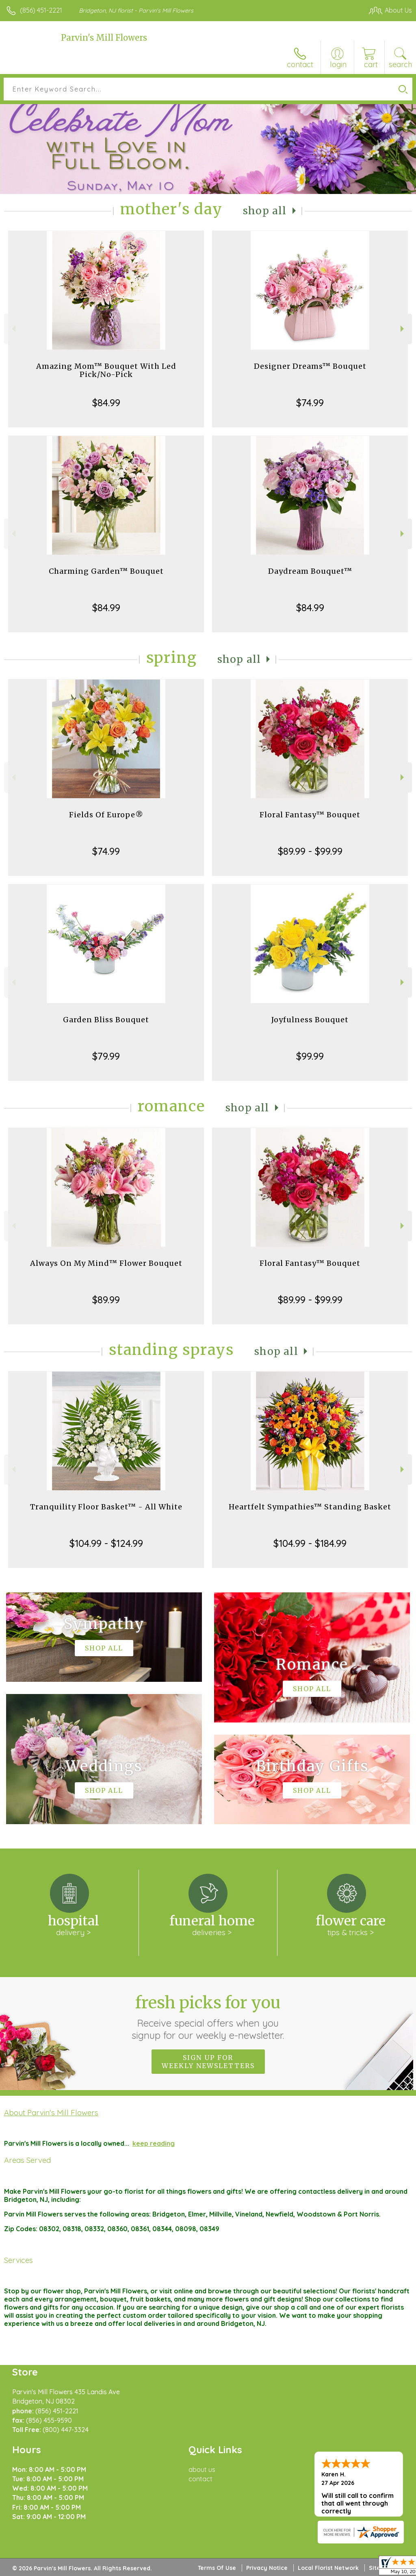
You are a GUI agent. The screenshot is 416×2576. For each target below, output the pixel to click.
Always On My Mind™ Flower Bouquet (106, 1263)
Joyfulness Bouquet (310, 1019)
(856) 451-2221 (41, 10)
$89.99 (106, 1299)
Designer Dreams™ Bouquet (310, 366)
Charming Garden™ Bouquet (106, 571)
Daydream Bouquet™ (310, 571)
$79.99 (106, 1056)
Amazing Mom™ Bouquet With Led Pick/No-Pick (106, 370)
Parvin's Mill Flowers (104, 38)
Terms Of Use (217, 2568)
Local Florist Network (328, 2568)
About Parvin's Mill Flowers (51, 2112)
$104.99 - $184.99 (310, 1543)
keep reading (153, 2143)
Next (403, 329)
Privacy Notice (267, 2568)
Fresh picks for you (208, 2016)
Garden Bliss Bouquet (106, 1019)
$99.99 (310, 1056)
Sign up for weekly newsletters (208, 2061)
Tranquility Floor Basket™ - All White (106, 1506)
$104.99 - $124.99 (106, 1543)
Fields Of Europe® (106, 814)
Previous (13, 329)
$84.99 (106, 402)
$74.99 (310, 402)
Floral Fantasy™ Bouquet (310, 814)
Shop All (265, 211)
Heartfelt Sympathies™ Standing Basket (310, 1506)
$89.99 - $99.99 (310, 851)
